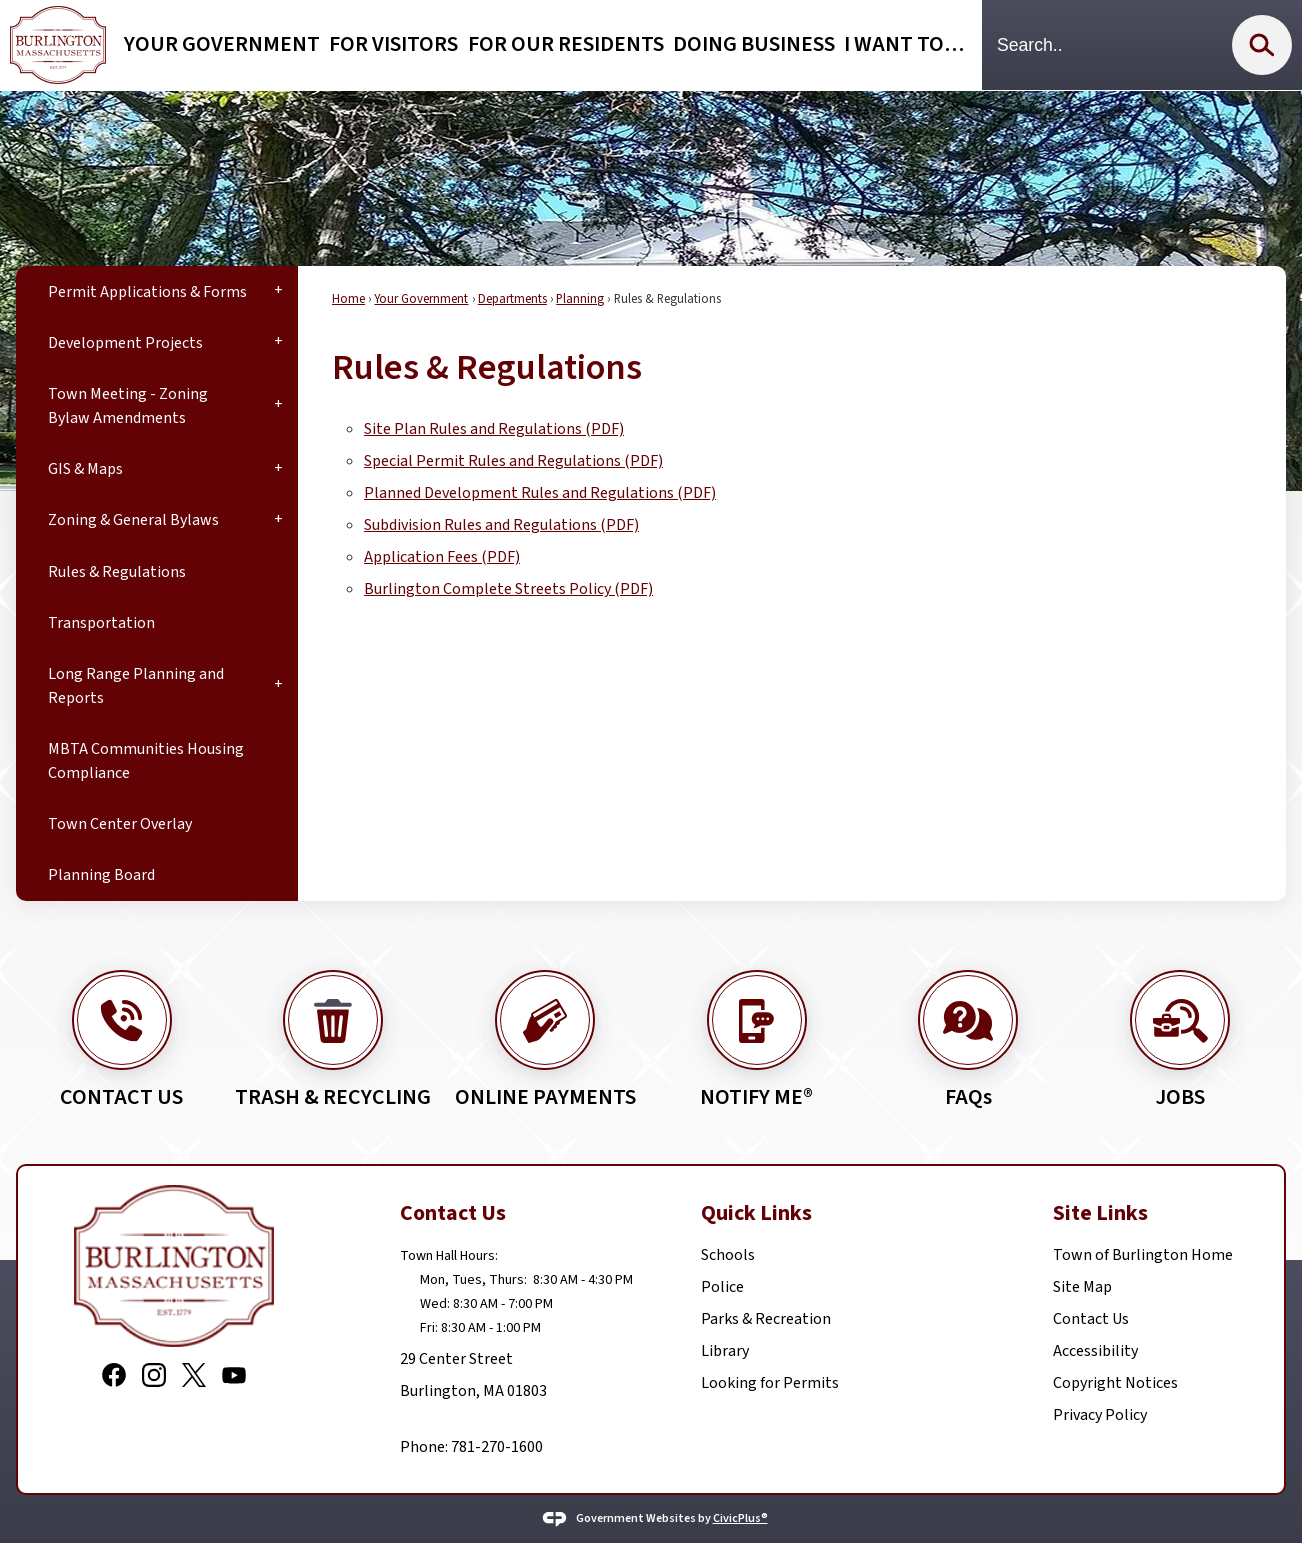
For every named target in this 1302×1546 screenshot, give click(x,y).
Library (725, 1351)
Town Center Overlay (120, 824)
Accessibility (1095, 1351)
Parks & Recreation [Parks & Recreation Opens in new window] (766, 1319)
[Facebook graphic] (114, 1374)
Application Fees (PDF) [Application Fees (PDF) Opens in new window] (442, 557)
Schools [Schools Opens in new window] (728, 1255)
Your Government (421, 299)
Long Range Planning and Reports (136, 686)
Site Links (1100, 1213)
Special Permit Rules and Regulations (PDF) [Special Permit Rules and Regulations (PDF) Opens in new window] (513, 461)
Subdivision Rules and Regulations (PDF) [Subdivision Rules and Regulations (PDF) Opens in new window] (501, 525)
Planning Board (101, 875)
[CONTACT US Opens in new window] (122, 1023)
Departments (512, 299)
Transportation (101, 623)
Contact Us (1091, 1319)
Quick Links (756, 1213)
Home (348, 299)
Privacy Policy (1100, 1415)
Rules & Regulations (117, 572)
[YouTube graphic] (234, 1374)
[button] (1262, 45)
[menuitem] (157, 291)
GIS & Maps (85, 469)
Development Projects (125, 343)
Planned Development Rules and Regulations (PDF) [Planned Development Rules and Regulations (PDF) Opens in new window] (540, 493)
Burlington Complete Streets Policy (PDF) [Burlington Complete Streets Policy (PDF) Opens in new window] (508, 589)
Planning (580, 299)
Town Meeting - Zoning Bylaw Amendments (128, 406)
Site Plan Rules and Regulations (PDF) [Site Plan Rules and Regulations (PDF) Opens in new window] (494, 429)
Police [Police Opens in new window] (722, 1287)
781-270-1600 (495, 1447)
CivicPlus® (740, 1518)
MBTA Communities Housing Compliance (146, 761)
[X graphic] (194, 1374)
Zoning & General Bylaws (133, 520)
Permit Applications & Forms (147, 292)
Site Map (1082, 1287)
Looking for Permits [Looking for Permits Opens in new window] (770, 1383)
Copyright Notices (1115, 1383)
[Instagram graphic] (154, 1374)
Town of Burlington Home (1143, 1255)
